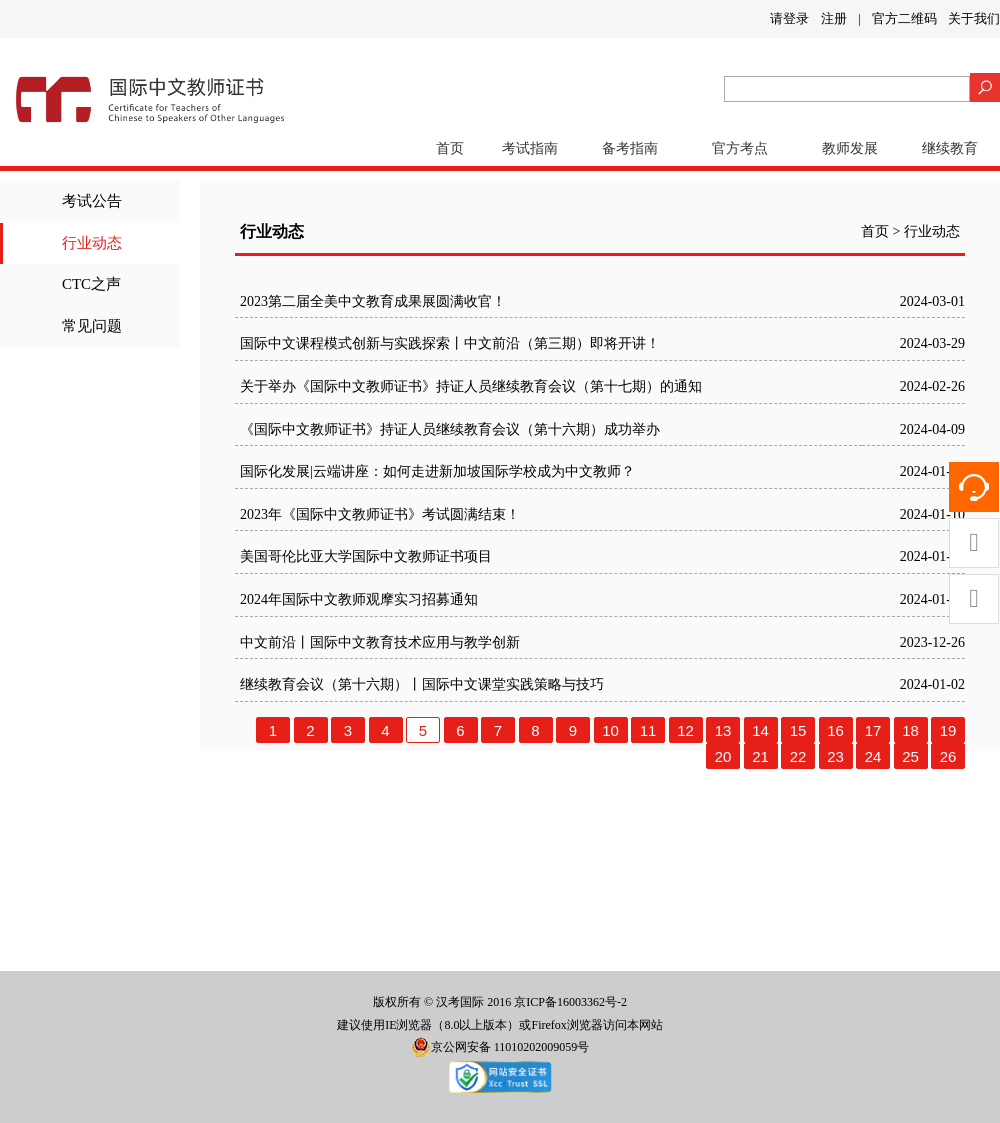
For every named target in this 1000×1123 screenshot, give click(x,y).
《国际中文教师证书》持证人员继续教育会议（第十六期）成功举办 (450, 429)
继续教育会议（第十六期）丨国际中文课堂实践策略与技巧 (422, 684)
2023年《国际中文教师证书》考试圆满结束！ (380, 514)
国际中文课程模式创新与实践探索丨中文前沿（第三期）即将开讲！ (450, 343)
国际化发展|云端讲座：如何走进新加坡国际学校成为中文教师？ (437, 471)
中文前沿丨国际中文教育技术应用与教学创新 (380, 642)
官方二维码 (904, 18)
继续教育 (950, 148)
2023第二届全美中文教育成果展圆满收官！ (373, 301)
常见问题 (92, 326)
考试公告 (92, 201)
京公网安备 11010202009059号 (500, 1047)
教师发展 (850, 148)
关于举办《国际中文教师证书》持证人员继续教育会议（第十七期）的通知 (471, 386)
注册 (834, 18)
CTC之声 (91, 284)
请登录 (789, 18)
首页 (450, 148)
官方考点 (740, 148)
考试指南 (530, 148)
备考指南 (630, 148)
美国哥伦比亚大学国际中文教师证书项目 (366, 556)
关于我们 (974, 18)
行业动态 (92, 243)
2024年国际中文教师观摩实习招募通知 (359, 599)
